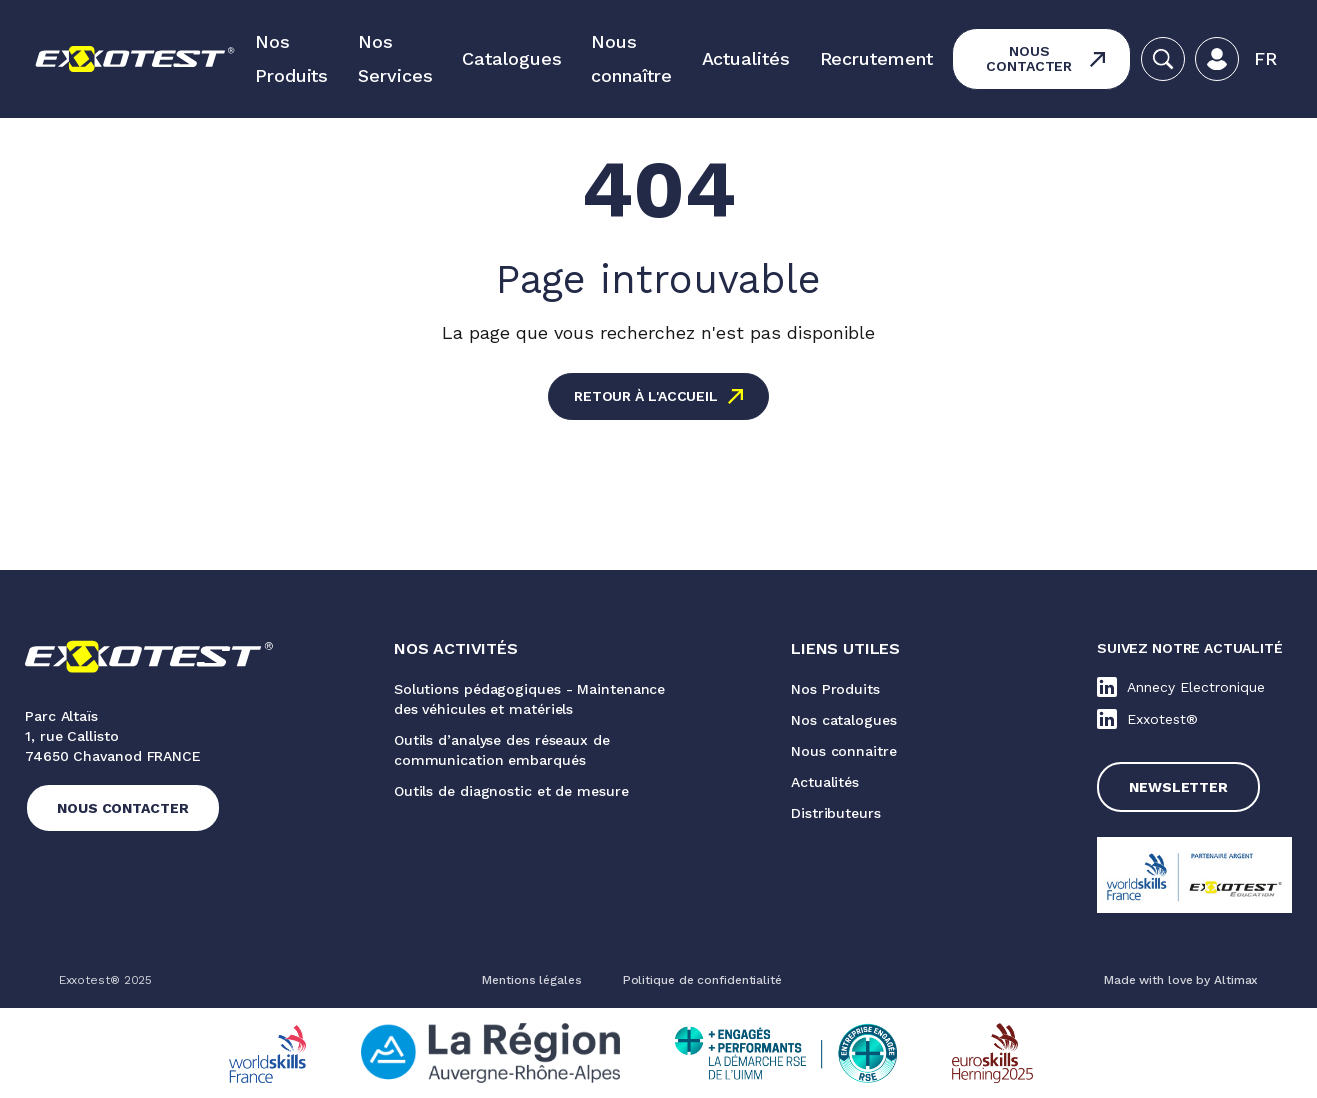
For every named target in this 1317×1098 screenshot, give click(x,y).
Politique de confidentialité (702, 980)
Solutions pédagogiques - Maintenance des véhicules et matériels (529, 699)
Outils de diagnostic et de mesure (511, 791)
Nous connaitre (844, 751)
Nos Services (395, 58)
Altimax (1236, 980)
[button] (1265, 59)
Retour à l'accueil (646, 396)
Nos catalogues (844, 720)
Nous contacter (1029, 58)
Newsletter (1178, 787)
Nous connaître (631, 58)
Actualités (746, 58)
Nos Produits (291, 58)
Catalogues (511, 58)
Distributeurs (836, 813)
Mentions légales (531, 980)
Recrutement (876, 58)
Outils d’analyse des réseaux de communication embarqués (502, 750)
